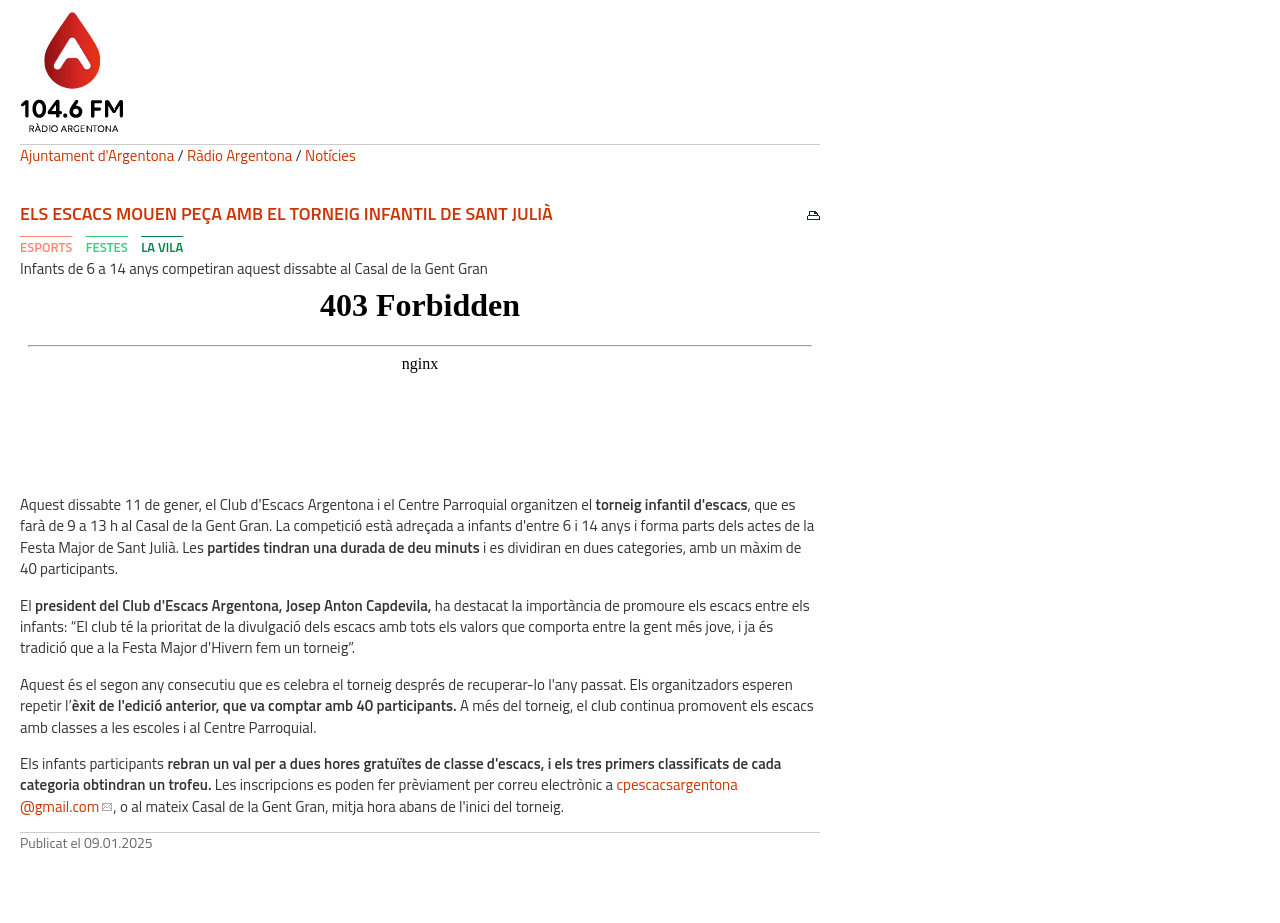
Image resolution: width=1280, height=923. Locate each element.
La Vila (162, 247)
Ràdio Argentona (239, 155)
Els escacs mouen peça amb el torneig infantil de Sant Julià (286, 213)
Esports (46, 247)
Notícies (330, 155)
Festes (107, 247)
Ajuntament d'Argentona (97, 155)
